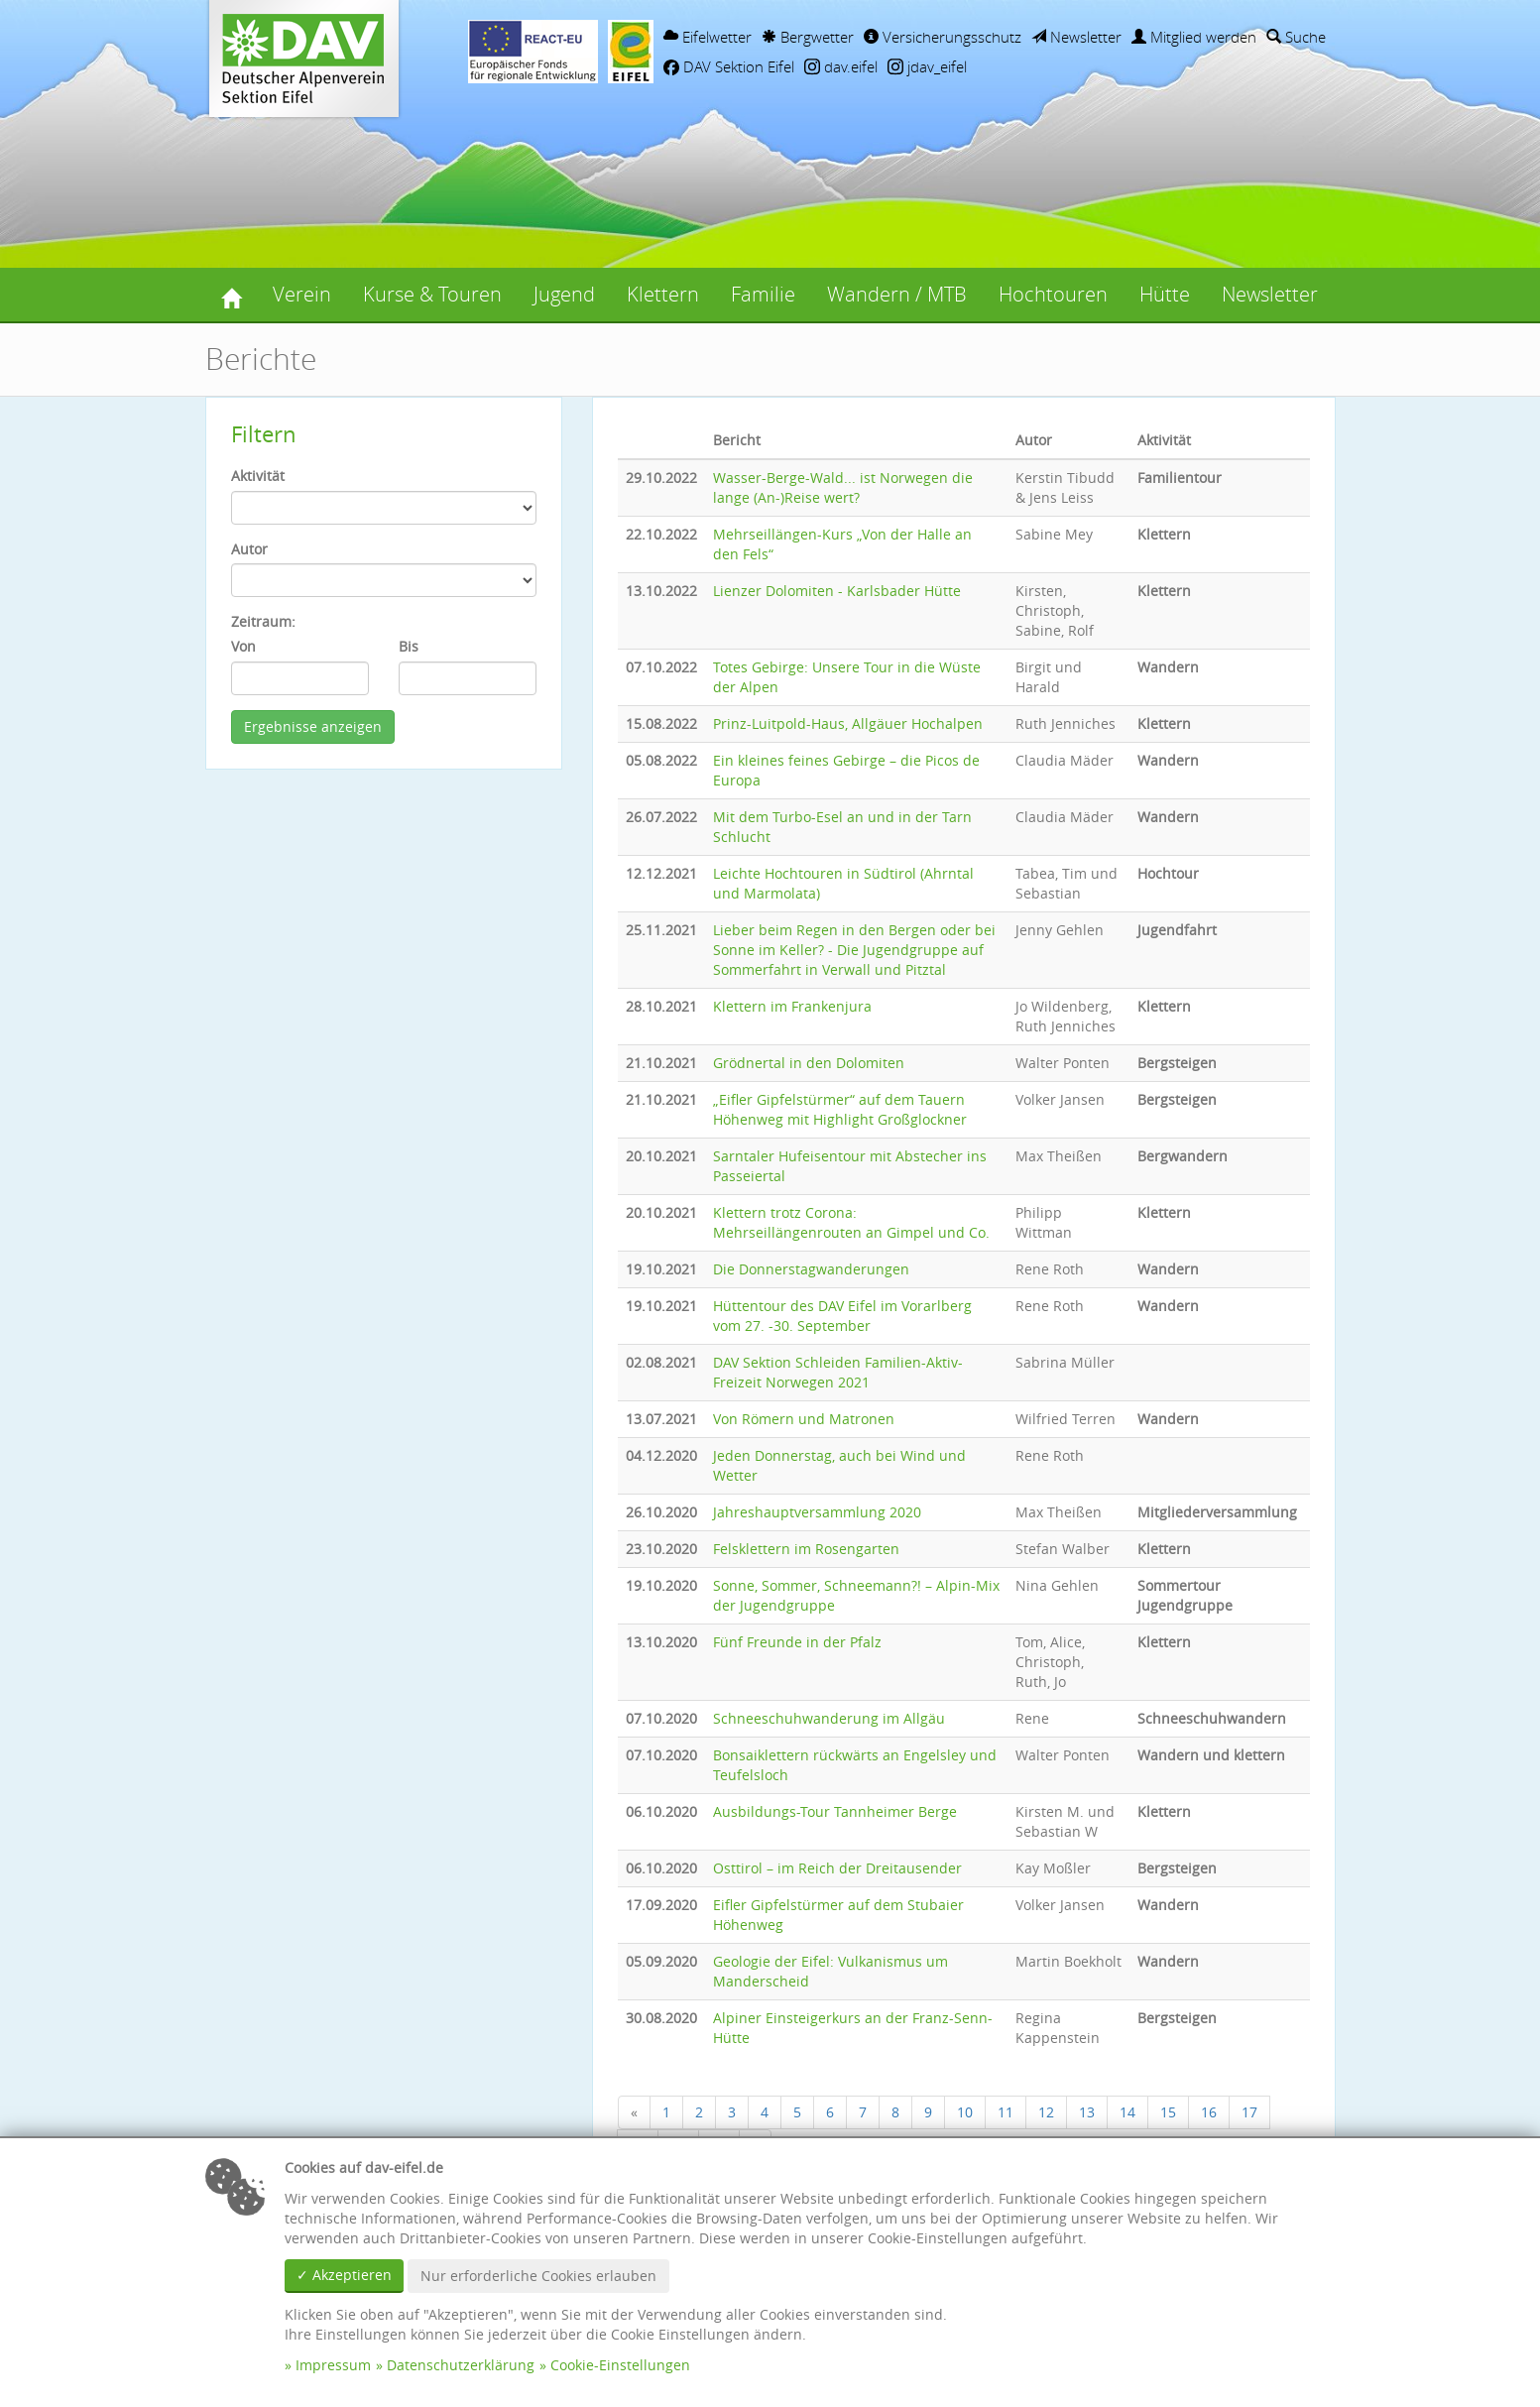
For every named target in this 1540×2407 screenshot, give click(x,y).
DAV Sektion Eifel (728, 66)
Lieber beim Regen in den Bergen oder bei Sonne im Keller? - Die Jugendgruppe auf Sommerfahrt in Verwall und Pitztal (854, 949)
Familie (763, 294)
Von (243, 646)
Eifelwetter (707, 37)
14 (1127, 2112)
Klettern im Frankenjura (792, 1006)
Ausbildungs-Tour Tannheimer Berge (835, 1811)
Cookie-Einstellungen (620, 2364)
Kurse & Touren (432, 294)
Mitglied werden (1193, 37)
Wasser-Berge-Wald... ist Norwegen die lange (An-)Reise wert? (843, 487)
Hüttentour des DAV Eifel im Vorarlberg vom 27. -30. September (842, 1315)
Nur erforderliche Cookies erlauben (538, 2275)
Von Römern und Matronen (803, 1418)
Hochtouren (1053, 294)
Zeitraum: (263, 621)
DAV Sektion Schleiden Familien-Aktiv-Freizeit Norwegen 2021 (838, 1372)
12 (1046, 2112)
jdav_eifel (927, 66)
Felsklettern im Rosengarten (806, 1548)
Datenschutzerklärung (460, 2364)
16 (1209, 2112)
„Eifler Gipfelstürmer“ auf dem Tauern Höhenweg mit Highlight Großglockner (840, 1109)
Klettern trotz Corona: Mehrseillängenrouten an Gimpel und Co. (851, 1222)
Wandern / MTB (897, 294)
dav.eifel (841, 66)
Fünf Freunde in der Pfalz (797, 1641)
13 (1087, 2112)
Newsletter (1076, 37)
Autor (249, 549)
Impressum (333, 2364)
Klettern (663, 294)
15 (1168, 2112)
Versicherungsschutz (942, 37)
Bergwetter (808, 37)
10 (965, 2112)
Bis (408, 646)
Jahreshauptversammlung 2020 (817, 1512)
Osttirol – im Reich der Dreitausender (837, 1868)
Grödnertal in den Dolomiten (808, 1062)
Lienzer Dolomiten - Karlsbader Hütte (837, 590)
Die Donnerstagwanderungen (811, 1269)
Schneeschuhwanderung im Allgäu (829, 1718)
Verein (302, 294)
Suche (1296, 37)
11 (1005, 2112)
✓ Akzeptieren (344, 2274)
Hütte (1164, 294)
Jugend (564, 294)
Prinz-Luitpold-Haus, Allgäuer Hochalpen (848, 723)
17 (1249, 2112)
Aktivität (258, 475)
